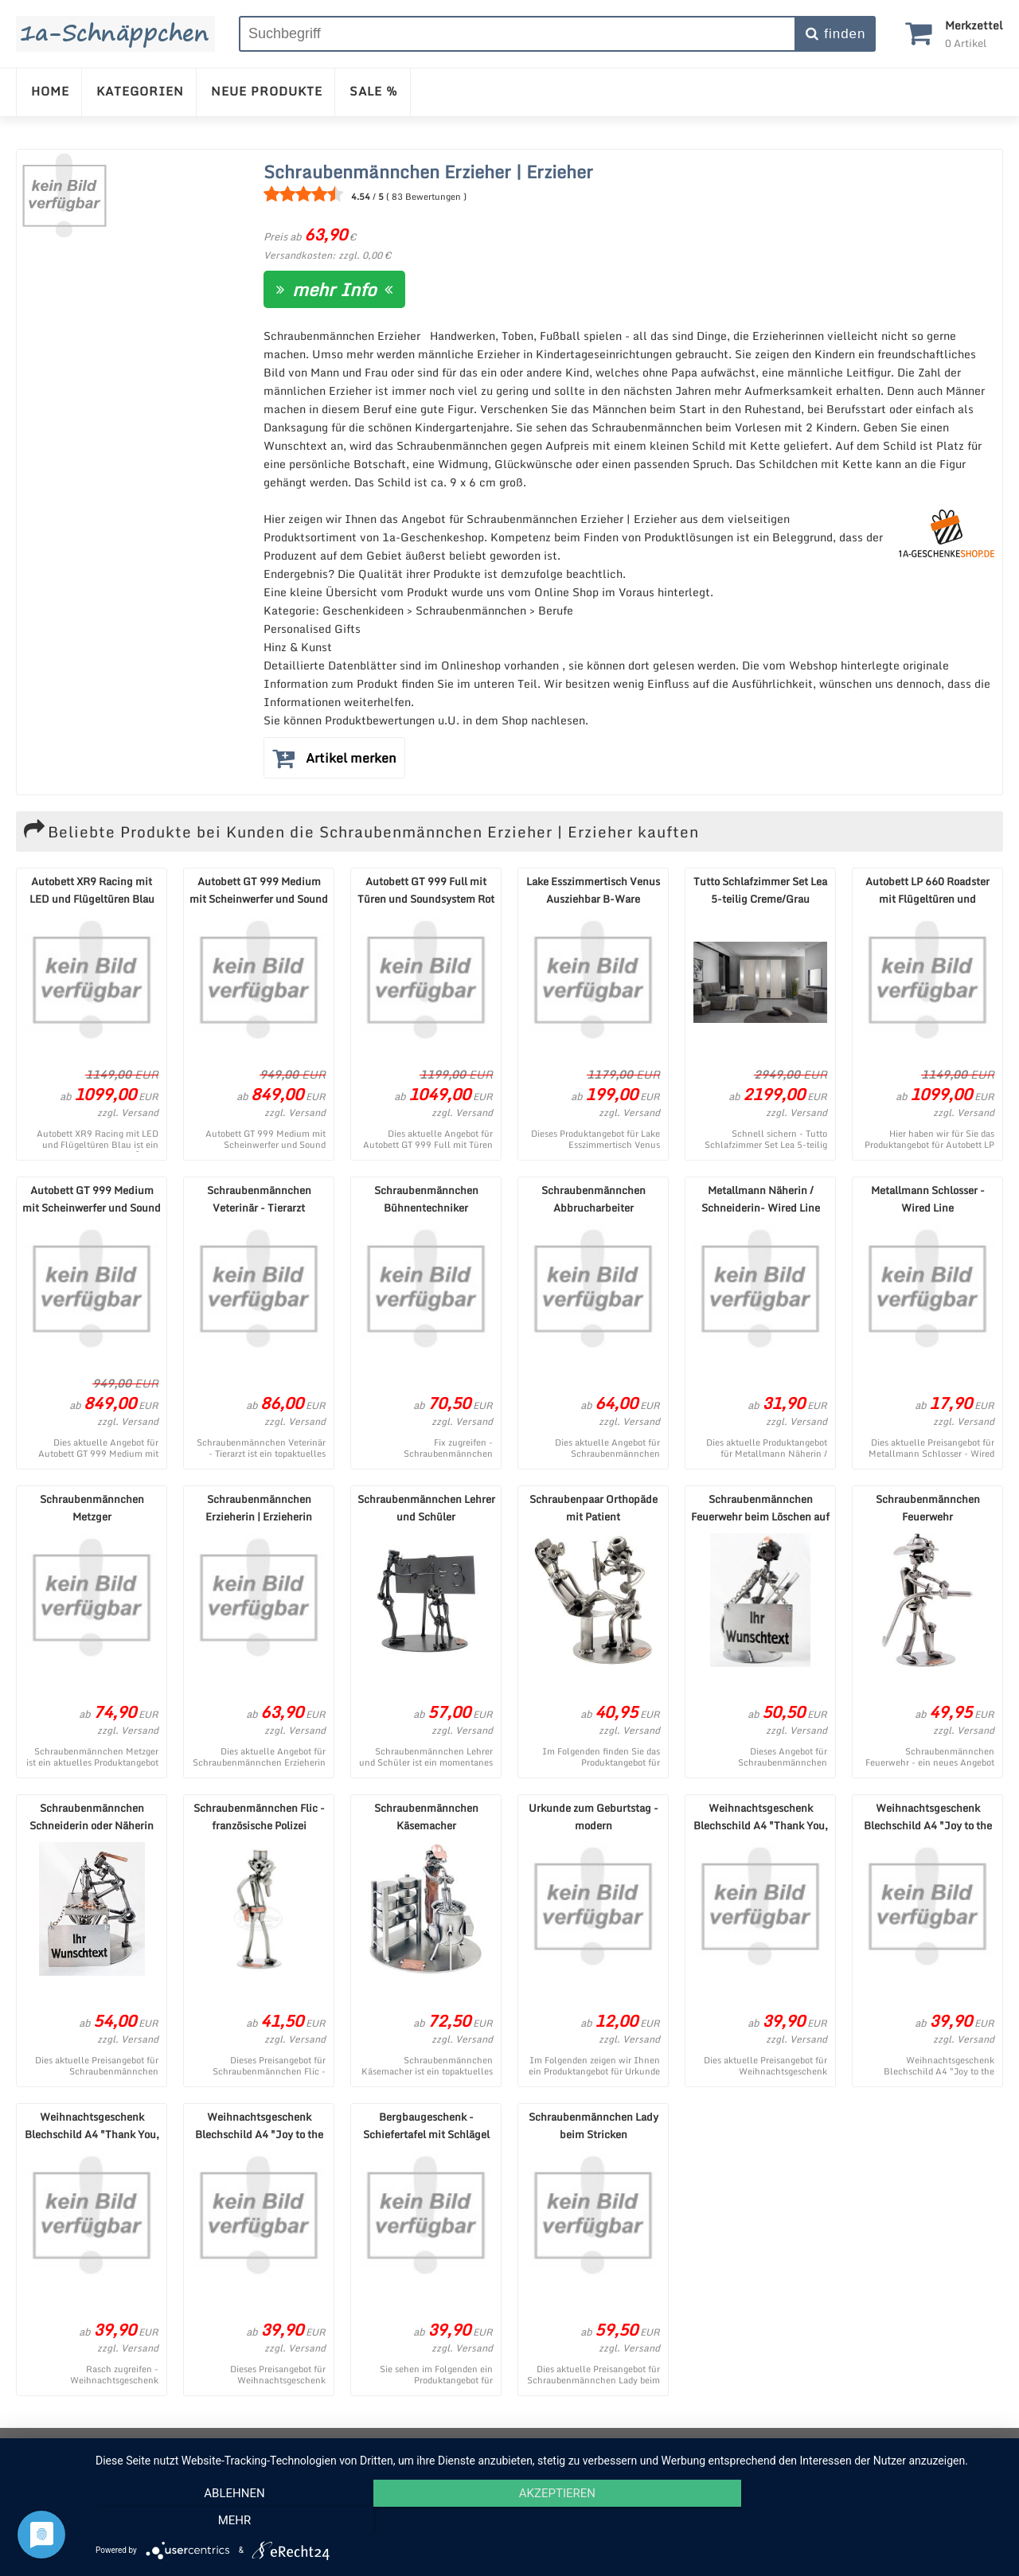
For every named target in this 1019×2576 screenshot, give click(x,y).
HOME (50, 90)
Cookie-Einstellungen (689, 2445)
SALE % (373, 90)
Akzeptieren (549, 2521)
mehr (867, 2521)
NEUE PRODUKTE (266, 90)
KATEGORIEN (140, 90)
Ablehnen (231, 2521)
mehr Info (334, 289)
